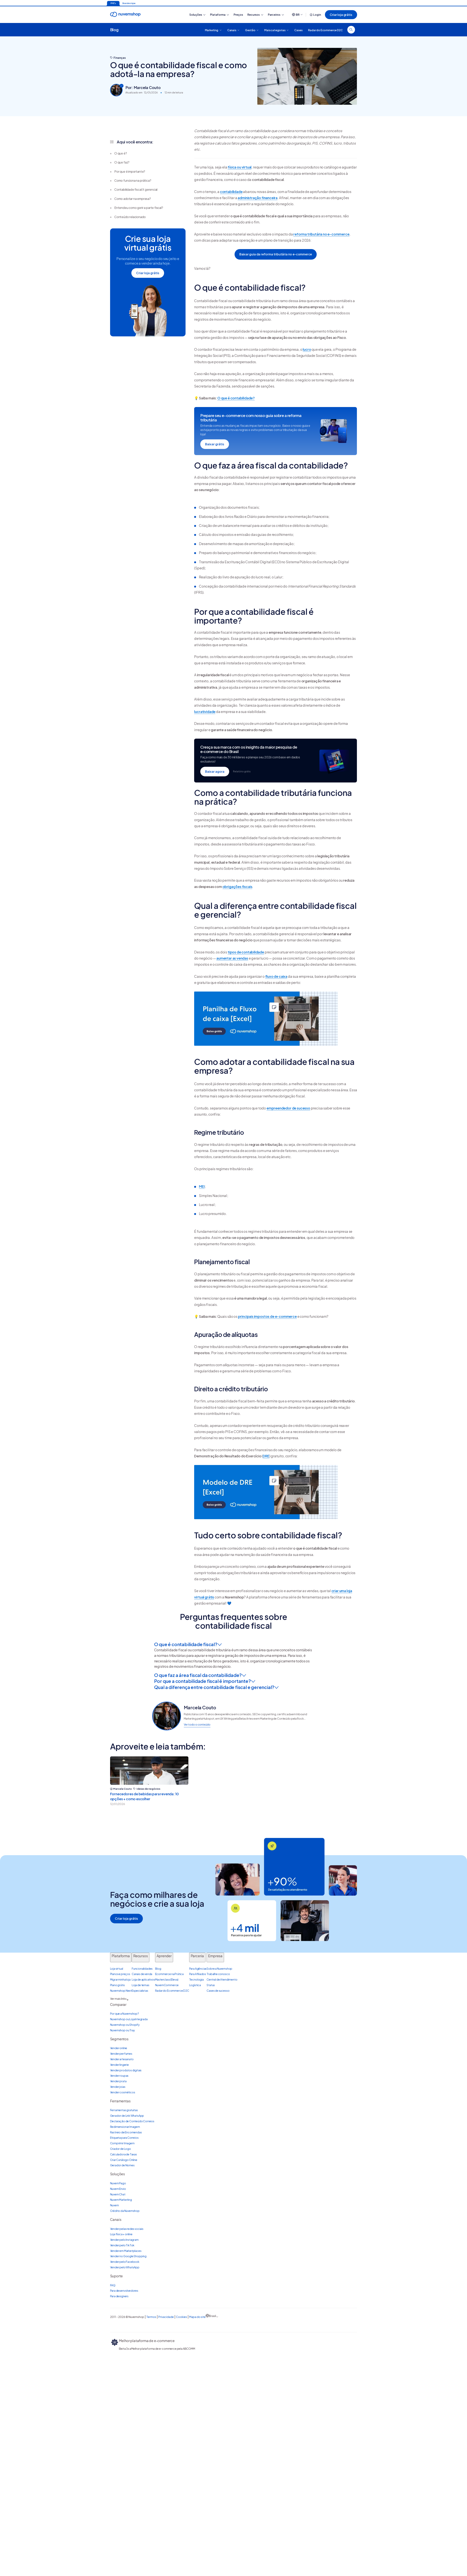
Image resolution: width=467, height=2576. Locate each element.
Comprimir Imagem (122, 2143)
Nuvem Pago (118, 2183)
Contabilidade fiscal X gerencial (135, 189)
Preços (238, 14)
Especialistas (140, 1990)
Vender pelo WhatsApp (124, 2267)
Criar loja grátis (341, 15)
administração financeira (257, 197)
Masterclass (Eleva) (167, 1979)
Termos (151, 2316)
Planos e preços (120, 1974)
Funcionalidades (142, 1968)
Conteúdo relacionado (130, 217)
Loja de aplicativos (143, 1979)
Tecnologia (196, 1979)
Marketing (213, 30)
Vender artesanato (122, 2059)
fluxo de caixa (276, 976)
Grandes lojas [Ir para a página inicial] (129, 3)
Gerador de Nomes (122, 2165)
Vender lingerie (119, 2064)
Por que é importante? (129, 171)
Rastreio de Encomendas (126, 2132)
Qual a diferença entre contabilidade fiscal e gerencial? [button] (216, 1687)
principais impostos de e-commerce (267, 1316)
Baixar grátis (214, 444)
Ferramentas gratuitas (124, 2110)
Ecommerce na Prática (169, 1974)
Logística (195, 1985)
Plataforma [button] (219, 14)
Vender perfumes (121, 2053)
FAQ (112, 2285)
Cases (298, 30)
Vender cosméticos (122, 2092)
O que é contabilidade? (236, 398)
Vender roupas (119, 2075)
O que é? (120, 153)
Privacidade (166, 2316)
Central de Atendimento (222, 1979)
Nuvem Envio (118, 2188)
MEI (201, 1186)
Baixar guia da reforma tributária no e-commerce (275, 254)
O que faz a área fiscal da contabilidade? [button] (200, 1675)
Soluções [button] (197, 14)
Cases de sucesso (218, 1990)
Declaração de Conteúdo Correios (132, 2121)
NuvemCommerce (167, 1985)
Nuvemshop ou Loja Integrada (129, 2019)
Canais (233, 30)
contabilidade (231, 191)
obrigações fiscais (237, 886)
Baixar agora (214, 771)
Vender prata (118, 2081)
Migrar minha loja (120, 1979)
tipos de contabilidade (246, 952)
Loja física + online (121, 2234)
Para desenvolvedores (124, 2290)
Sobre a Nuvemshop (219, 1968)
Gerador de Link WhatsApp (127, 2115)
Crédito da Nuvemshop (125, 2210)
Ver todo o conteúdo (197, 1724)
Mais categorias (276, 30)
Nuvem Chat (117, 2194)
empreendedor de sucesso (288, 1108)
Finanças (118, 57)
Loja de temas (140, 1985)
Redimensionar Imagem (125, 2126)
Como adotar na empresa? (132, 199)
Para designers (119, 2296)
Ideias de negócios (146, 1789)
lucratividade (204, 711)
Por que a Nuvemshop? (124, 2013)
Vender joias (117, 2086)
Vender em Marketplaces (125, 2250)
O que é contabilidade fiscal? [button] (188, 1644)
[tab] (233, 1644)
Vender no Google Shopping (128, 2256)
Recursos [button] (255, 14)
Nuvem (114, 2205)
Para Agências (198, 1968)
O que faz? (121, 162)
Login (315, 14)
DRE (266, 1456)
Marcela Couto (121, 1789)
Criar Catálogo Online (123, 2160)
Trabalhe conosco (218, 1974)
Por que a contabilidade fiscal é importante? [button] (204, 1681)
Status (211, 1985)
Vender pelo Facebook (124, 2261)
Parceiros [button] (276, 14)
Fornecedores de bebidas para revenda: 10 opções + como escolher (144, 1796)
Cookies (181, 2316)
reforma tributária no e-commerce (321, 234)
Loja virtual (116, 1968)
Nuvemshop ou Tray (122, 2030)
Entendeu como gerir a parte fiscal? (138, 208)
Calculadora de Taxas (123, 2154)
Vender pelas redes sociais (126, 2228)
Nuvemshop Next (121, 1990)
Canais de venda (142, 1974)
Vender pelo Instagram (124, 2239)
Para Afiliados (197, 1974)
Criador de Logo (120, 2148)
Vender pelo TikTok (122, 2245)
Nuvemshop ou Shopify (125, 2024)
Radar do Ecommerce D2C (325, 30)
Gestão (251, 30)
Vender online (118, 2048)
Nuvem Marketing (121, 2199)
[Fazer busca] (351, 30)
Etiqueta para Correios (124, 2137)
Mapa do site (197, 2316)
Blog (114, 29)
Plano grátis (117, 1985)
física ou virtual (239, 167)
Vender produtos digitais (126, 2070)
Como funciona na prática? (132, 180)
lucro (307, 349)
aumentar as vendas (232, 958)
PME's (113, 3)
